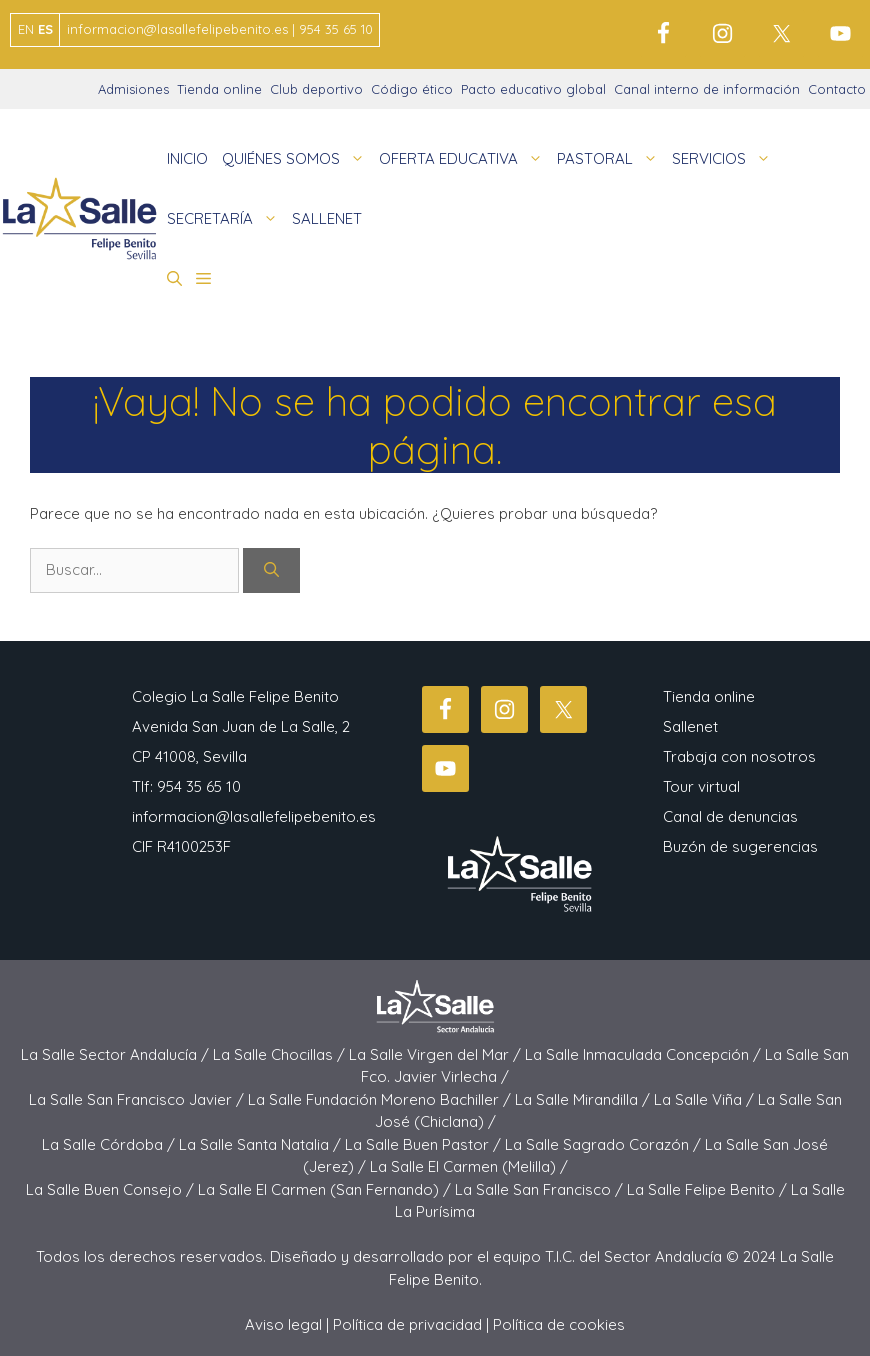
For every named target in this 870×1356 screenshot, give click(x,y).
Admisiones (133, 89)
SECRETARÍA (226, 219)
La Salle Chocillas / (281, 1054)
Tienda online (219, 89)
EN (26, 29)
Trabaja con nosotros (739, 756)
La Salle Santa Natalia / (262, 1144)
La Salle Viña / (706, 1099)
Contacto (837, 89)
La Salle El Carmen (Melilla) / (469, 1166)
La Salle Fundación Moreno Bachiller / (381, 1099)
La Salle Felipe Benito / (709, 1189)
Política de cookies (559, 1324)
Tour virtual (701, 786)
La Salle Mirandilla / (584, 1099)
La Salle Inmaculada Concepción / (645, 1054)
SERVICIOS (725, 159)
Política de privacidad (407, 1324)
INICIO (187, 158)
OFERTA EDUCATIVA (464, 159)
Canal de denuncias (730, 816)
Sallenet (690, 726)
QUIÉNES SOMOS (297, 159)
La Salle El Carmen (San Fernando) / (326, 1189)
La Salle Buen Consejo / (112, 1189)
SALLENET (327, 218)
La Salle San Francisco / (541, 1189)
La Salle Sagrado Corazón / (605, 1144)
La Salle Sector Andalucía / (117, 1054)
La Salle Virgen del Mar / (437, 1054)
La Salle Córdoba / (110, 1144)
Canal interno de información (707, 89)
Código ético (412, 89)
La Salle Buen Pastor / (425, 1144)
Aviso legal (283, 1324)
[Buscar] (271, 570)
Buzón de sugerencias (740, 846)
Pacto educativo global (533, 89)
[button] (174, 279)
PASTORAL (611, 159)
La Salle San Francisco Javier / (138, 1099)
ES (45, 29)
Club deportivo (316, 89)
